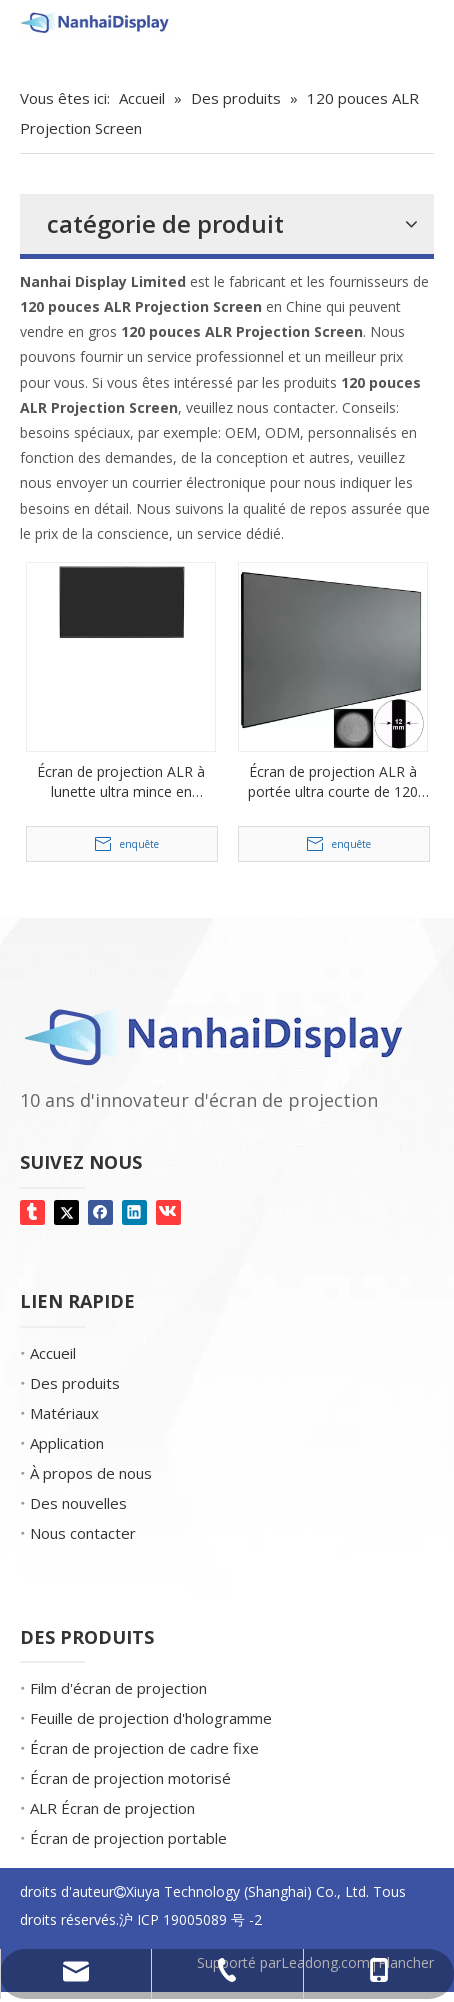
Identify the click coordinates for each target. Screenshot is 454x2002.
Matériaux (64, 1413)
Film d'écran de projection (118, 1688)
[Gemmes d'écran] (18, 60)
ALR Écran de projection (112, 1808)
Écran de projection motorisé (130, 1778)
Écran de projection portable (128, 1838)
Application (67, 1443)
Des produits (75, 1383)
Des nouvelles (78, 1503)
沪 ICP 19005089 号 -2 (190, 1919)
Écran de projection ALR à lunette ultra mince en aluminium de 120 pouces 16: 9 (121, 782)
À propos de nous (91, 1473)
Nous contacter (83, 1533)
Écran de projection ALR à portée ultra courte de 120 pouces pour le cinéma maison (333, 782)
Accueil (53, 1353)
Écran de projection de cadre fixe (144, 1748)
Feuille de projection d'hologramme (151, 1718)
